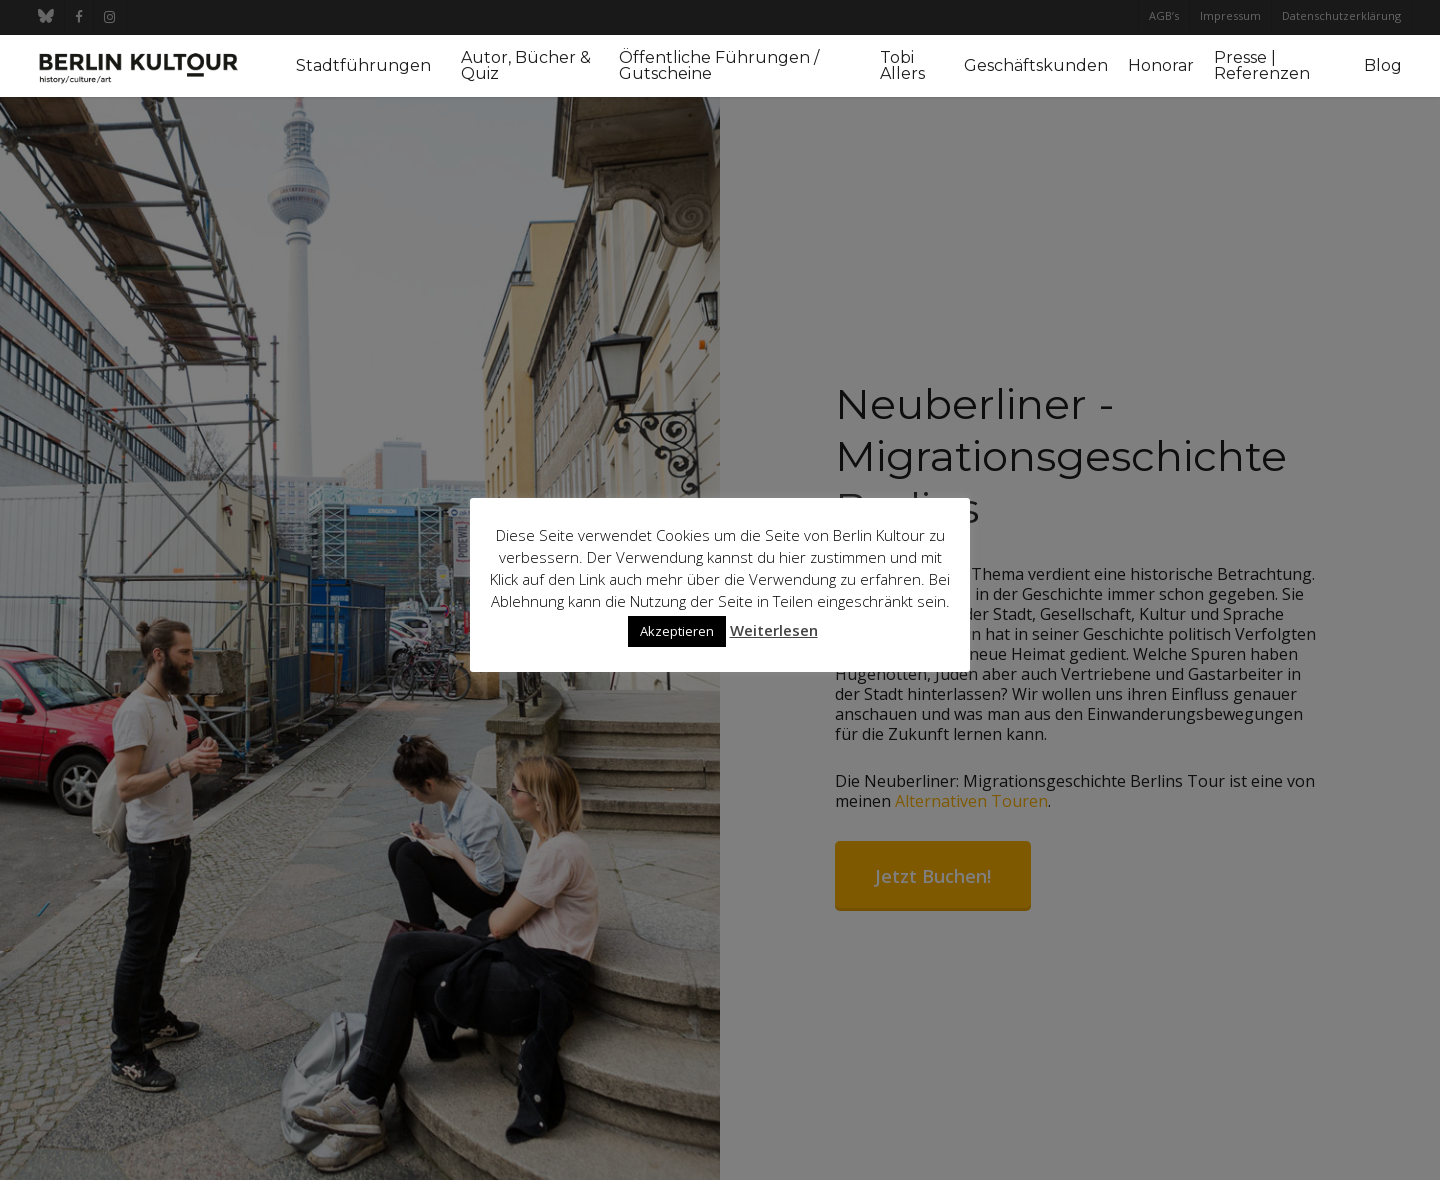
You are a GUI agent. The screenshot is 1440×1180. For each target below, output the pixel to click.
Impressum (1230, 15)
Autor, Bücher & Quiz (526, 66)
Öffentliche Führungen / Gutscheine (719, 66)
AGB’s (1164, 15)
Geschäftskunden (1036, 66)
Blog (1383, 66)
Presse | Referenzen (1262, 66)
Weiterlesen (774, 630)
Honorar (1161, 66)
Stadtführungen (363, 66)
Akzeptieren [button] (677, 631)
